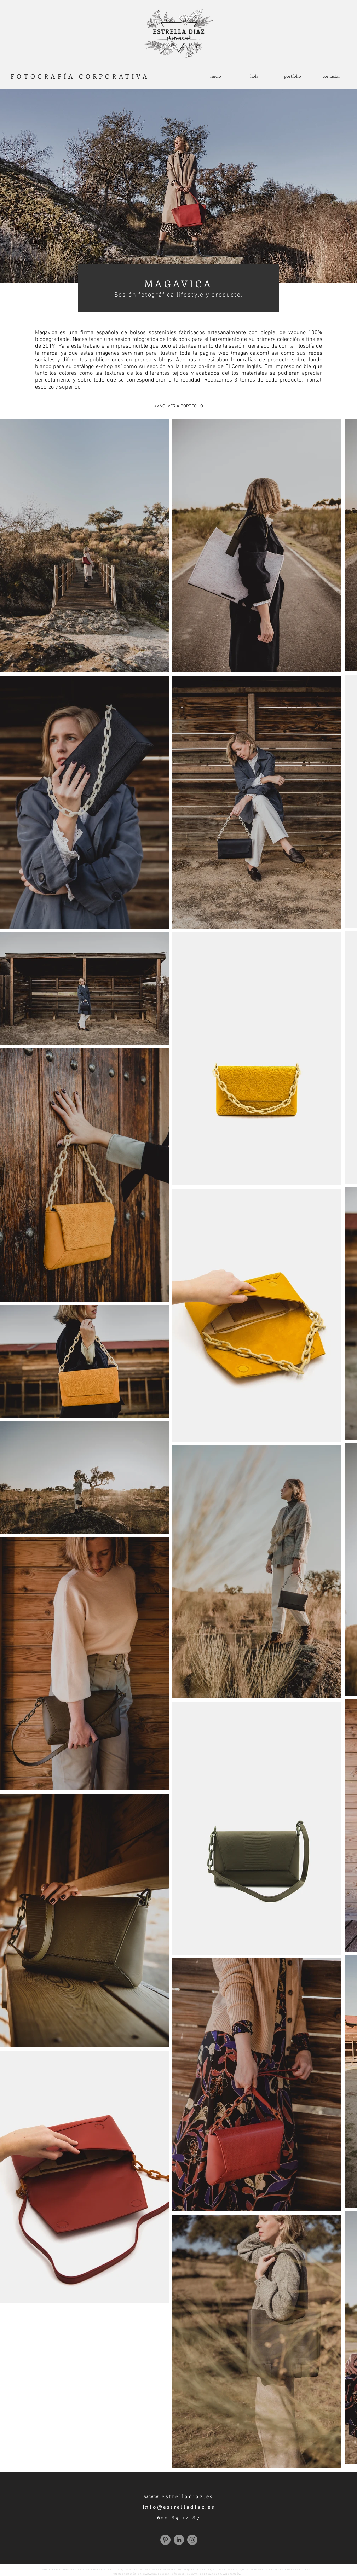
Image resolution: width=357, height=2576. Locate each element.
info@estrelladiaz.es (179, 2506)
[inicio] (215, 76)
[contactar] (331, 76)
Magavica (46, 332)
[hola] (254, 76)
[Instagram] (192, 2540)
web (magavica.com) (243, 353)
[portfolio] (292, 76)
